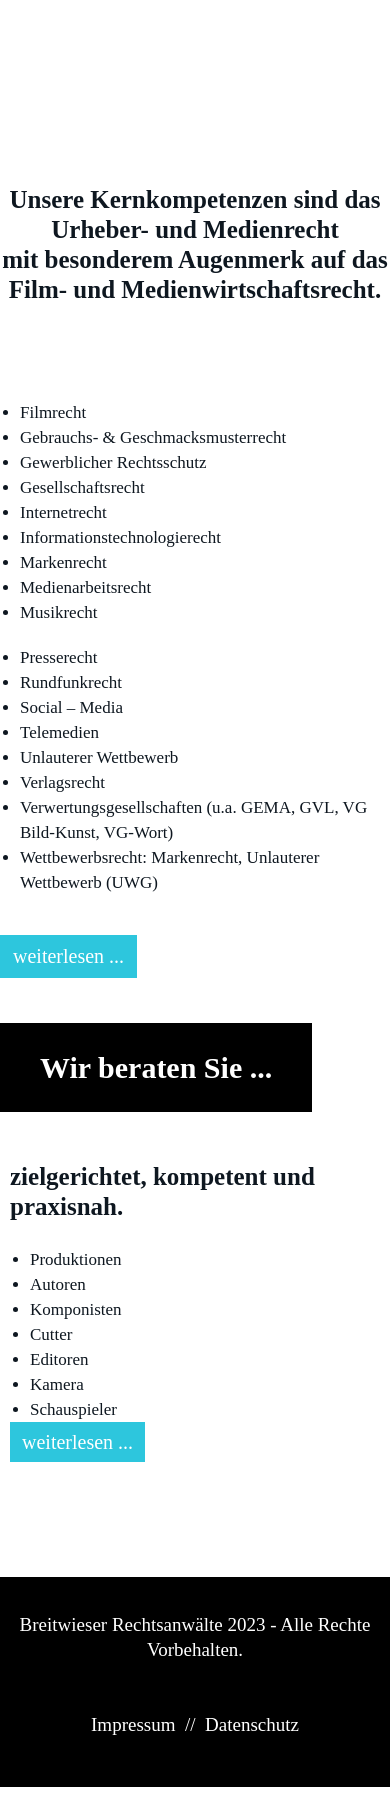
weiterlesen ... (68, 956)
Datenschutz (252, 1724)
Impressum (133, 1724)
